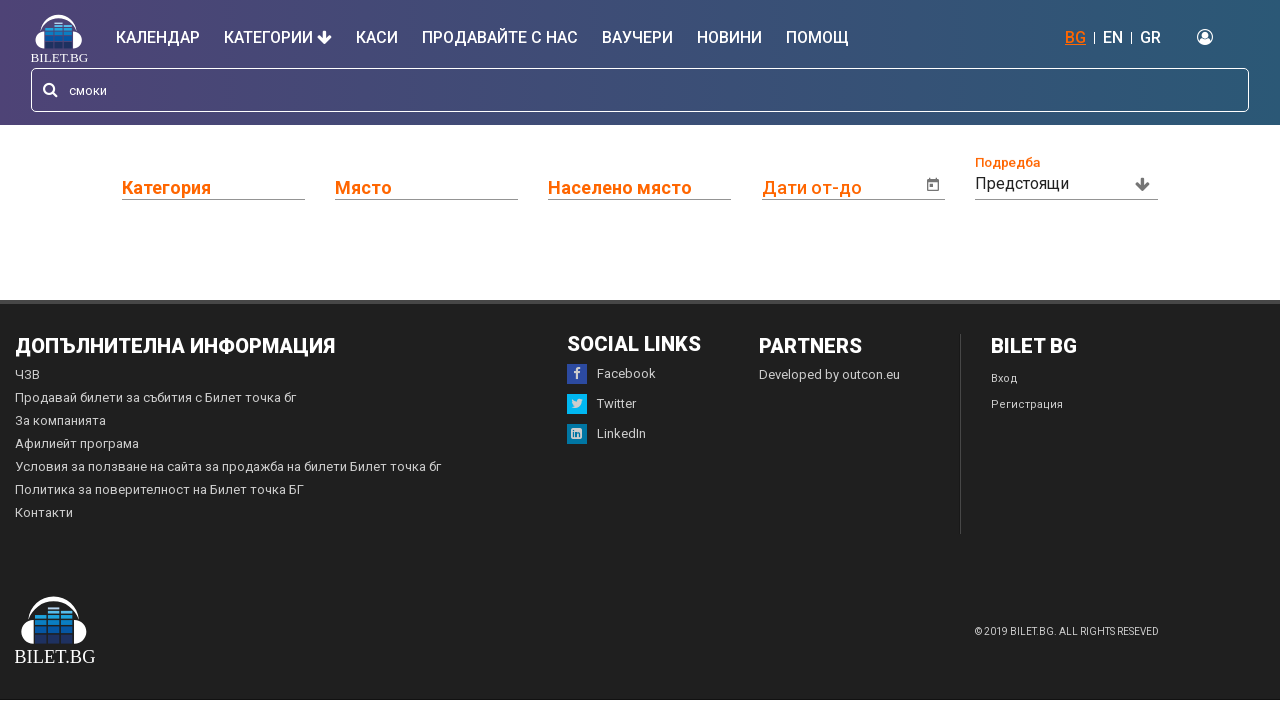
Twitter (601, 404)
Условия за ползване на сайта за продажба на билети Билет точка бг (228, 466)
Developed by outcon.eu (829, 374)
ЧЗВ (27, 374)
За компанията (60, 420)
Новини (729, 37)
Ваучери (637, 37)
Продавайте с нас (500, 37)
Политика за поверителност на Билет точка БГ (159, 489)
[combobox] (640, 90)
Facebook (611, 374)
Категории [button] (278, 37)
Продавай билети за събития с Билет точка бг (155, 397)
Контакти (44, 512)
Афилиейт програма (77, 443)
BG (1075, 37)
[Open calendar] (933, 185)
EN (1113, 37)
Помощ (817, 37)
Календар (158, 37)
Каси (377, 37)
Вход (1004, 378)
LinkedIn (606, 434)
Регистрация (1027, 404)
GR (1150, 37)
